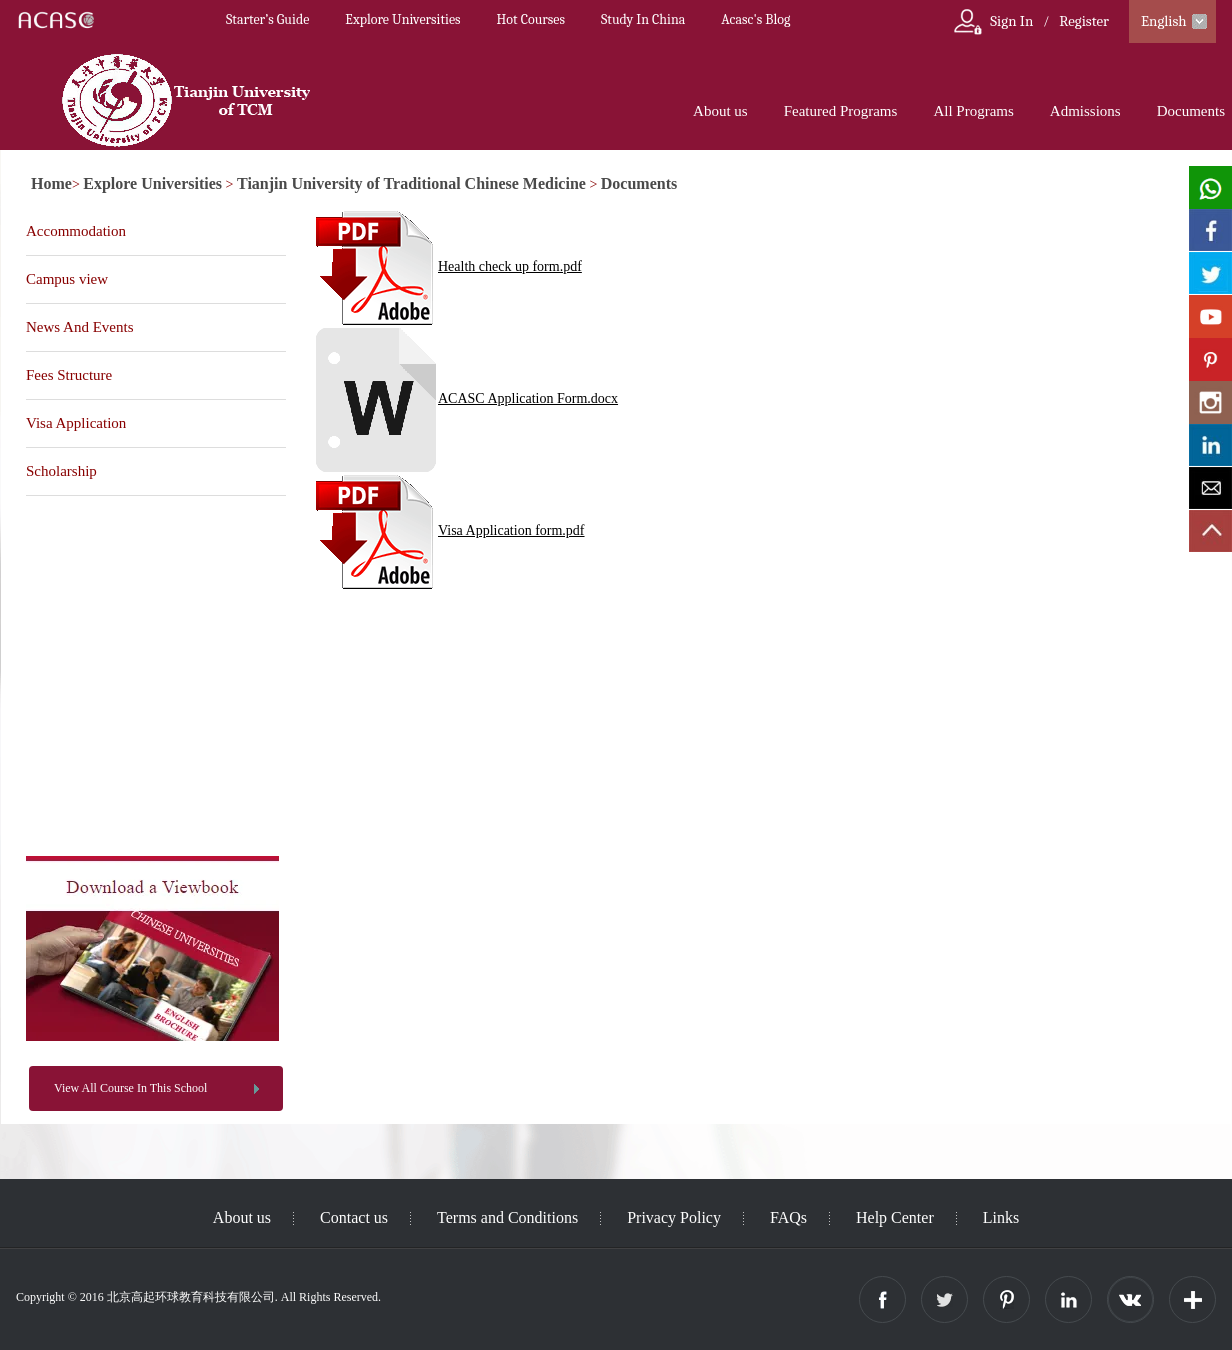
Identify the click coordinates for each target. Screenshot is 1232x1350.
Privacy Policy (674, 1217)
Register (1084, 21)
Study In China (643, 19)
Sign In (1011, 21)
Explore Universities (402, 19)
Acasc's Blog (755, 19)
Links (1001, 1217)
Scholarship (61, 471)
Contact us (354, 1217)
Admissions (1085, 111)
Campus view (67, 279)
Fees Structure (69, 375)
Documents (1191, 111)
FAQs (788, 1217)
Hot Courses (531, 19)
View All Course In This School (130, 1088)
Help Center (895, 1217)
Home (51, 183)
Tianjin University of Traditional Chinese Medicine (411, 183)
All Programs (973, 111)
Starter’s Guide (267, 19)
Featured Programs (841, 111)
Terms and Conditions (507, 1217)
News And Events (80, 327)
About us (720, 111)
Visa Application (76, 423)
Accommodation (76, 231)
